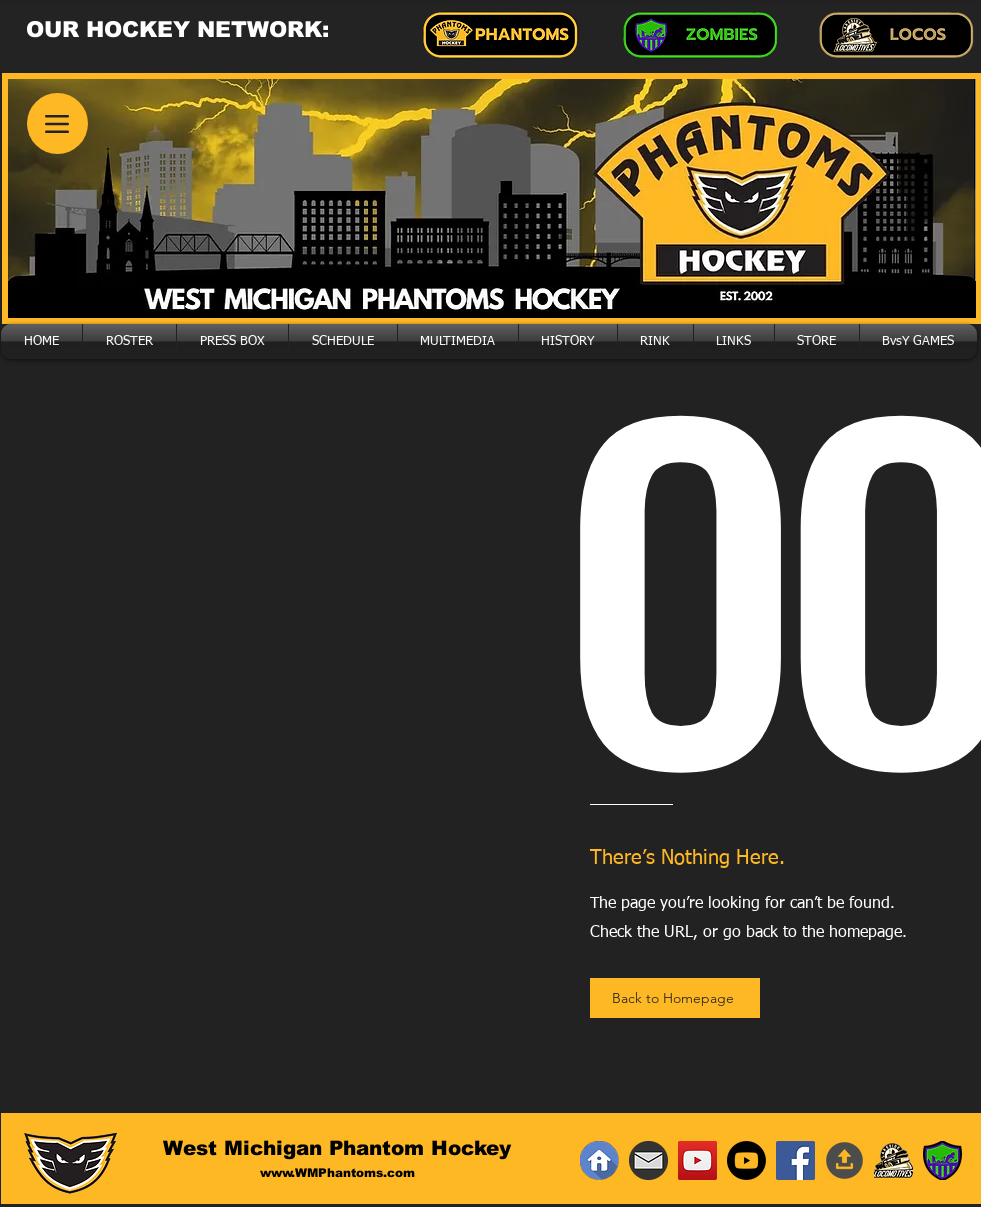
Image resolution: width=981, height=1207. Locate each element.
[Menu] (57, 123)
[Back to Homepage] (675, 998)
